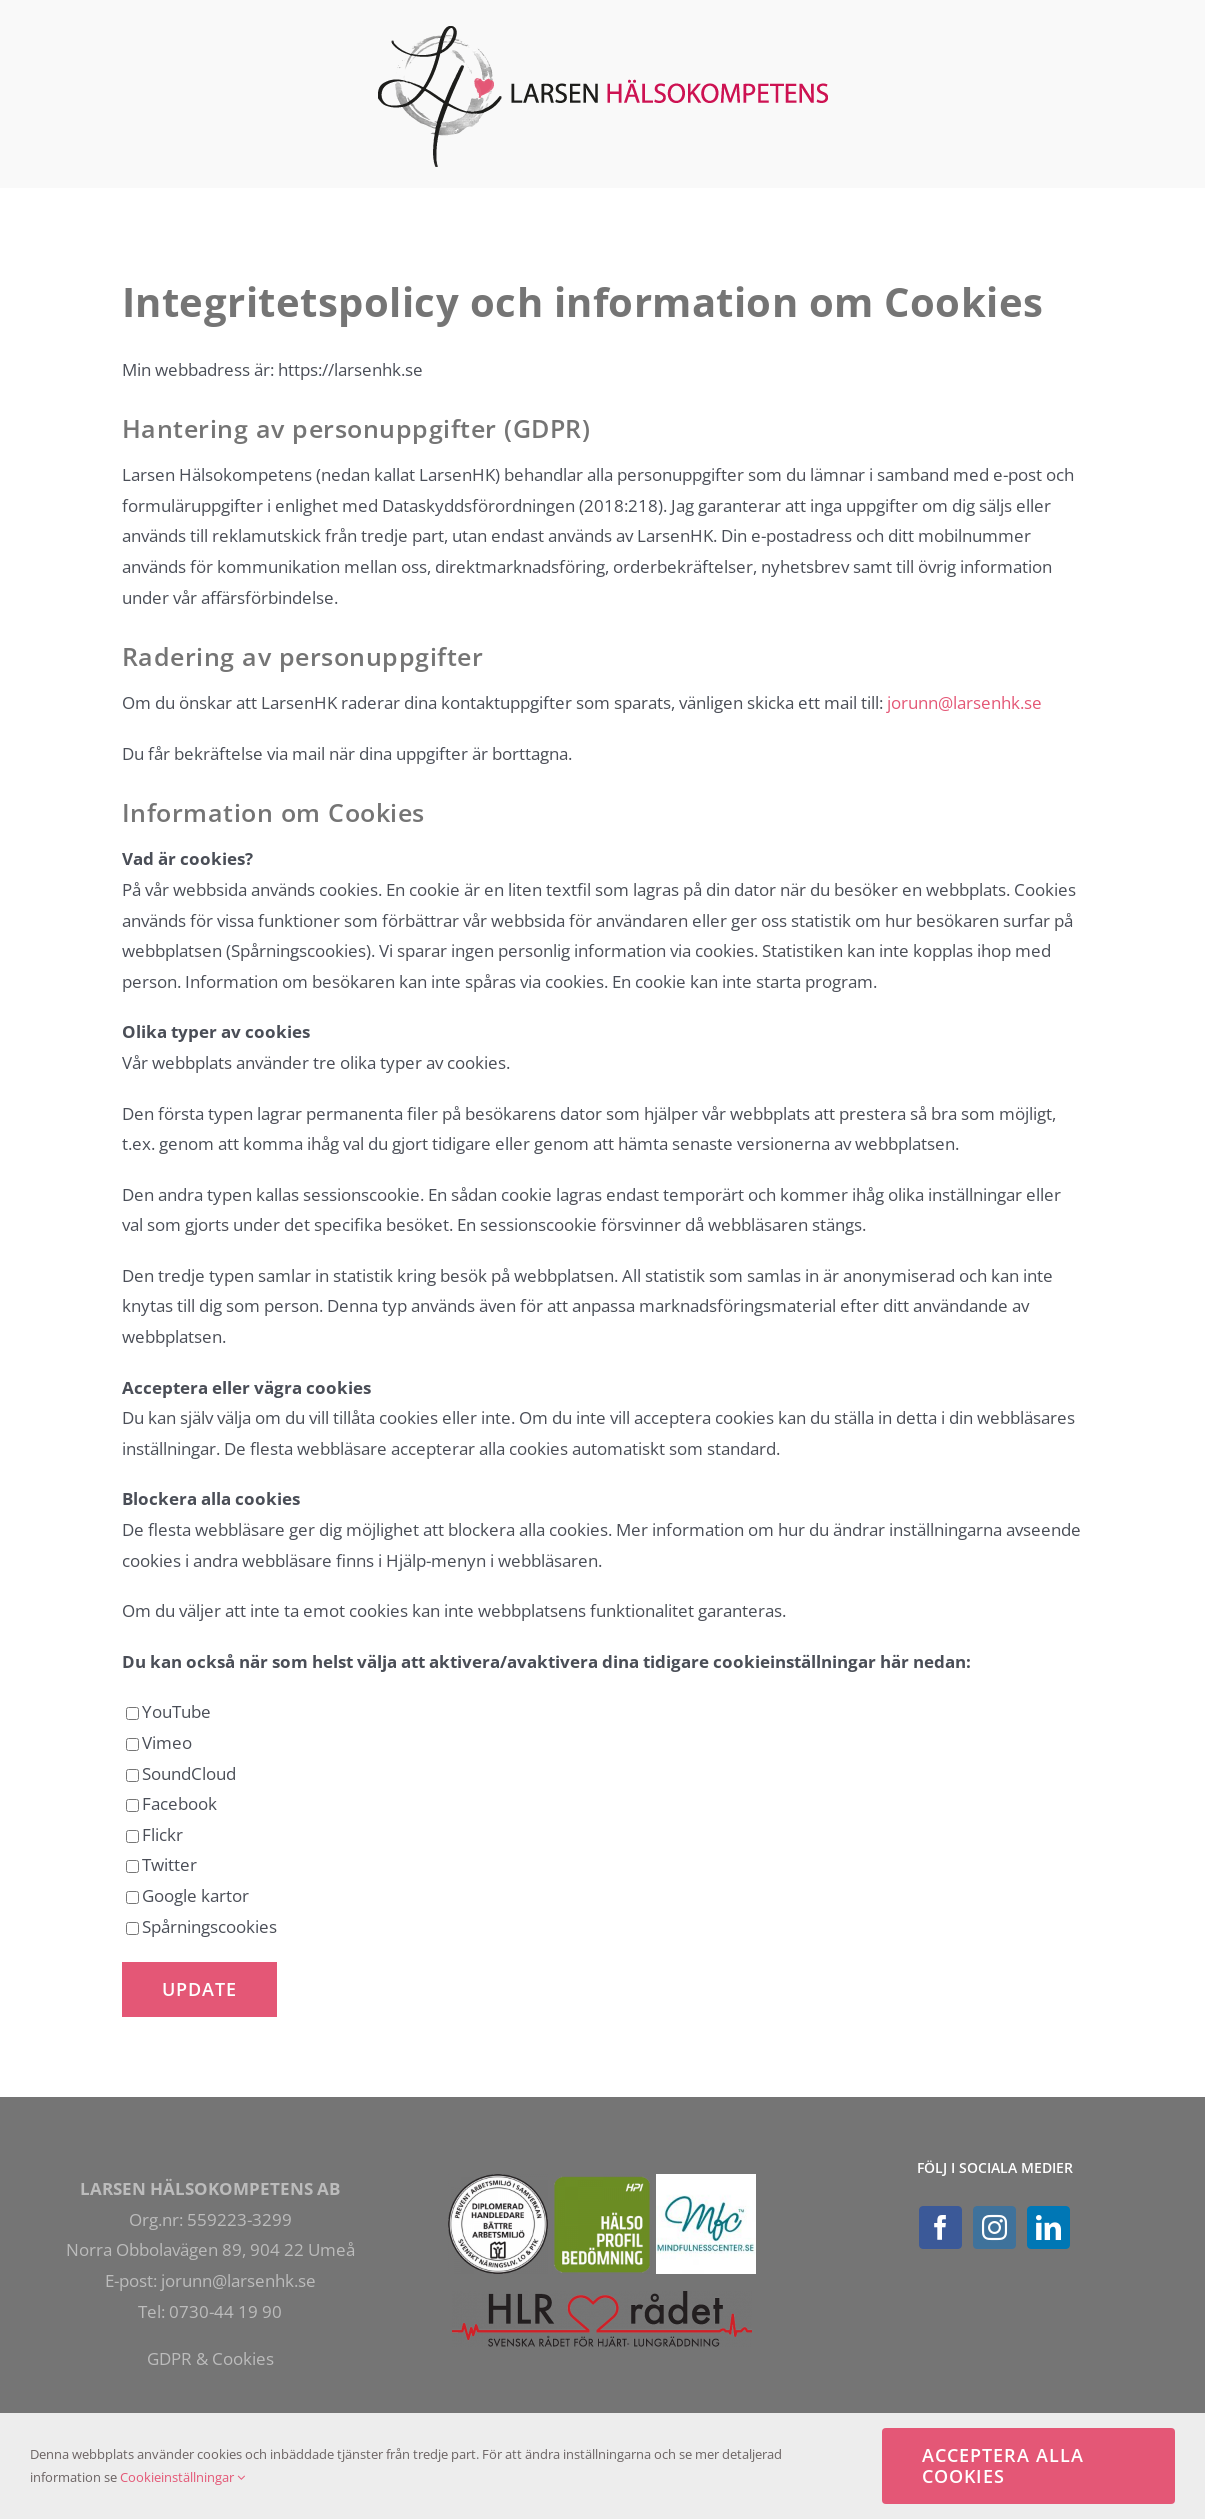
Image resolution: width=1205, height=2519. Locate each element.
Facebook (171, 1803)
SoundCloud (181, 1773)
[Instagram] (994, 2227)
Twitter (161, 1864)
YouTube (168, 1711)
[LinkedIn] (1048, 2227)
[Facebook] (940, 2227)
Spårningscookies (201, 1926)
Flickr (154, 1834)
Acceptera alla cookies (1003, 2465)
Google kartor (187, 1895)
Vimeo (159, 1742)
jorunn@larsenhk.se (964, 702)
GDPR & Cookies (210, 2358)
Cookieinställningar (182, 2477)
